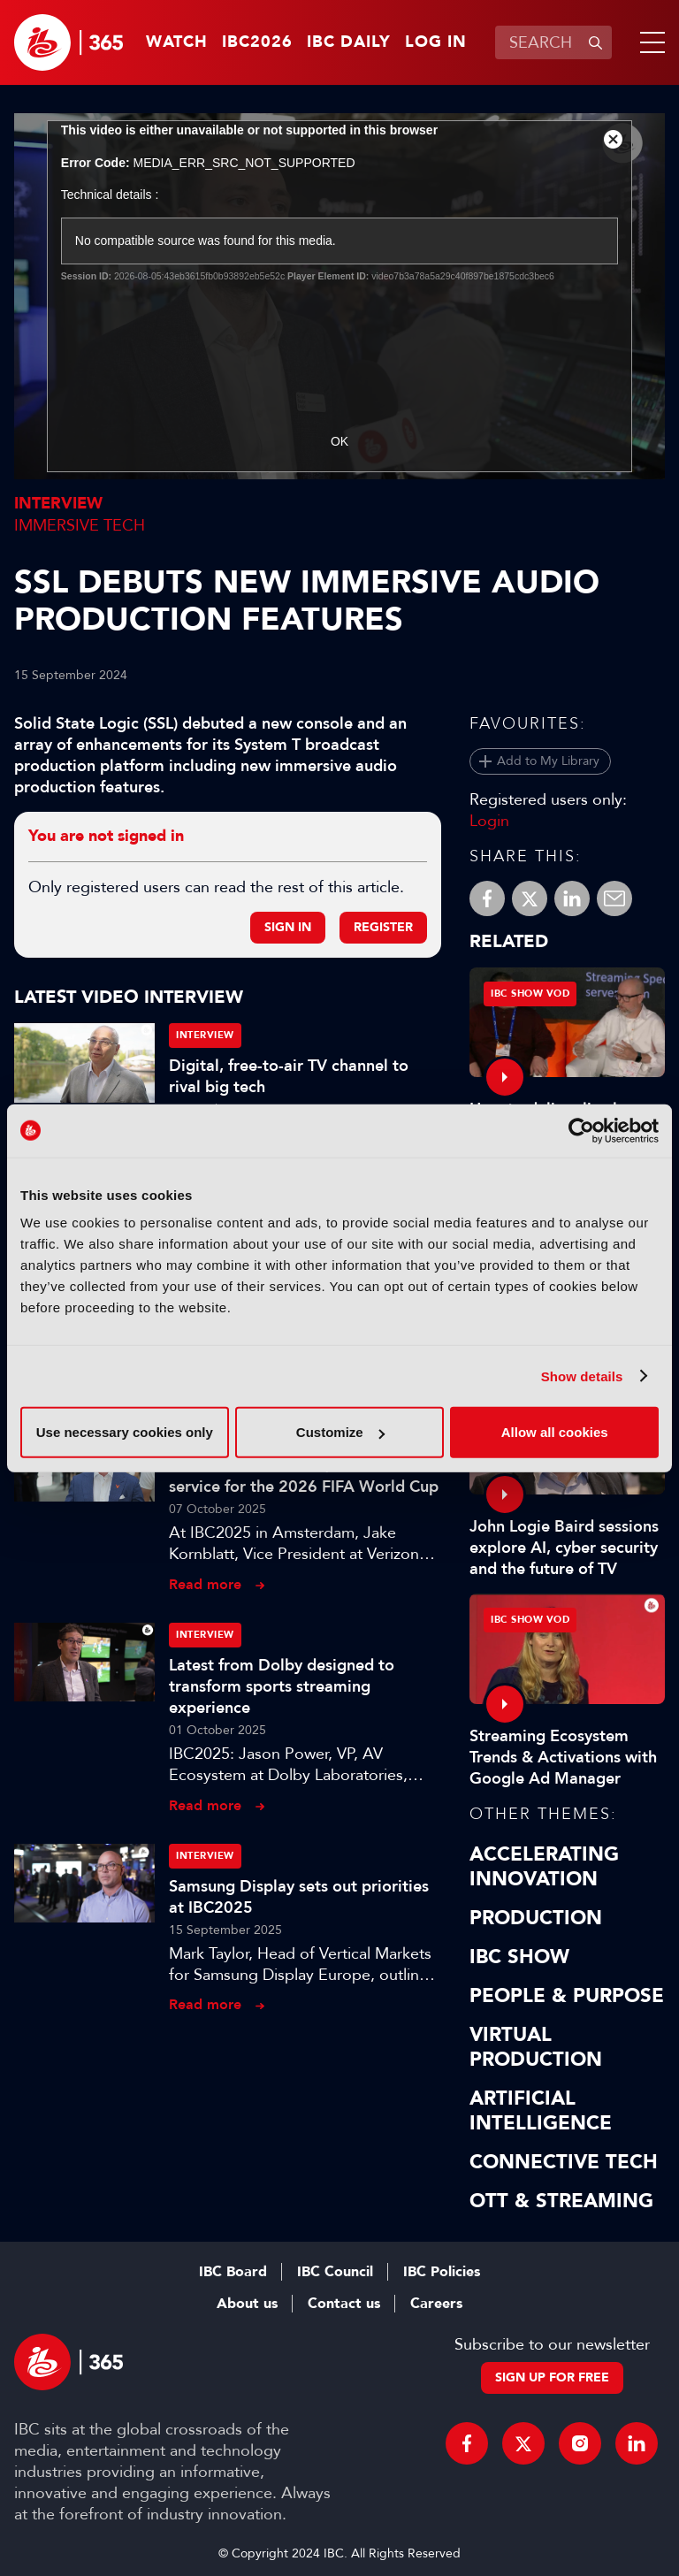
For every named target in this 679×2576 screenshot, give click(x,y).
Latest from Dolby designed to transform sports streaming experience (281, 1686)
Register (383, 927)
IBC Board (233, 2272)
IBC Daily (349, 42)
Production (535, 1918)
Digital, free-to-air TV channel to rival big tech (288, 1076)
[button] (649, 42)
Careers (436, 2303)
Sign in (287, 927)
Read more (205, 1584)
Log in (436, 42)
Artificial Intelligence (540, 2110)
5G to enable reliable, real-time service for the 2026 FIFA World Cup (304, 1476)
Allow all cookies (554, 1432)
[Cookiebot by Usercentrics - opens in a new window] (581, 1130)
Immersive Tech (79, 525)
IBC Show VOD (530, 993)
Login (489, 820)
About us (247, 2303)
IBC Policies (441, 2272)
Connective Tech (563, 2162)
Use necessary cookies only (124, 1432)
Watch (177, 42)
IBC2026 (257, 42)
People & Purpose (566, 1996)
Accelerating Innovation (544, 1866)
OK (339, 441)
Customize (340, 1432)
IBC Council (335, 2272)
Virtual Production (535, 2047)
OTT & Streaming (561, 2201)
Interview (58, 504)
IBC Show (519, 1957)
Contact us (344, 2303)
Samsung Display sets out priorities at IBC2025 (299, 1897)
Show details (582, 1375)
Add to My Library (548, 761)
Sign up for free (552, 2377)
